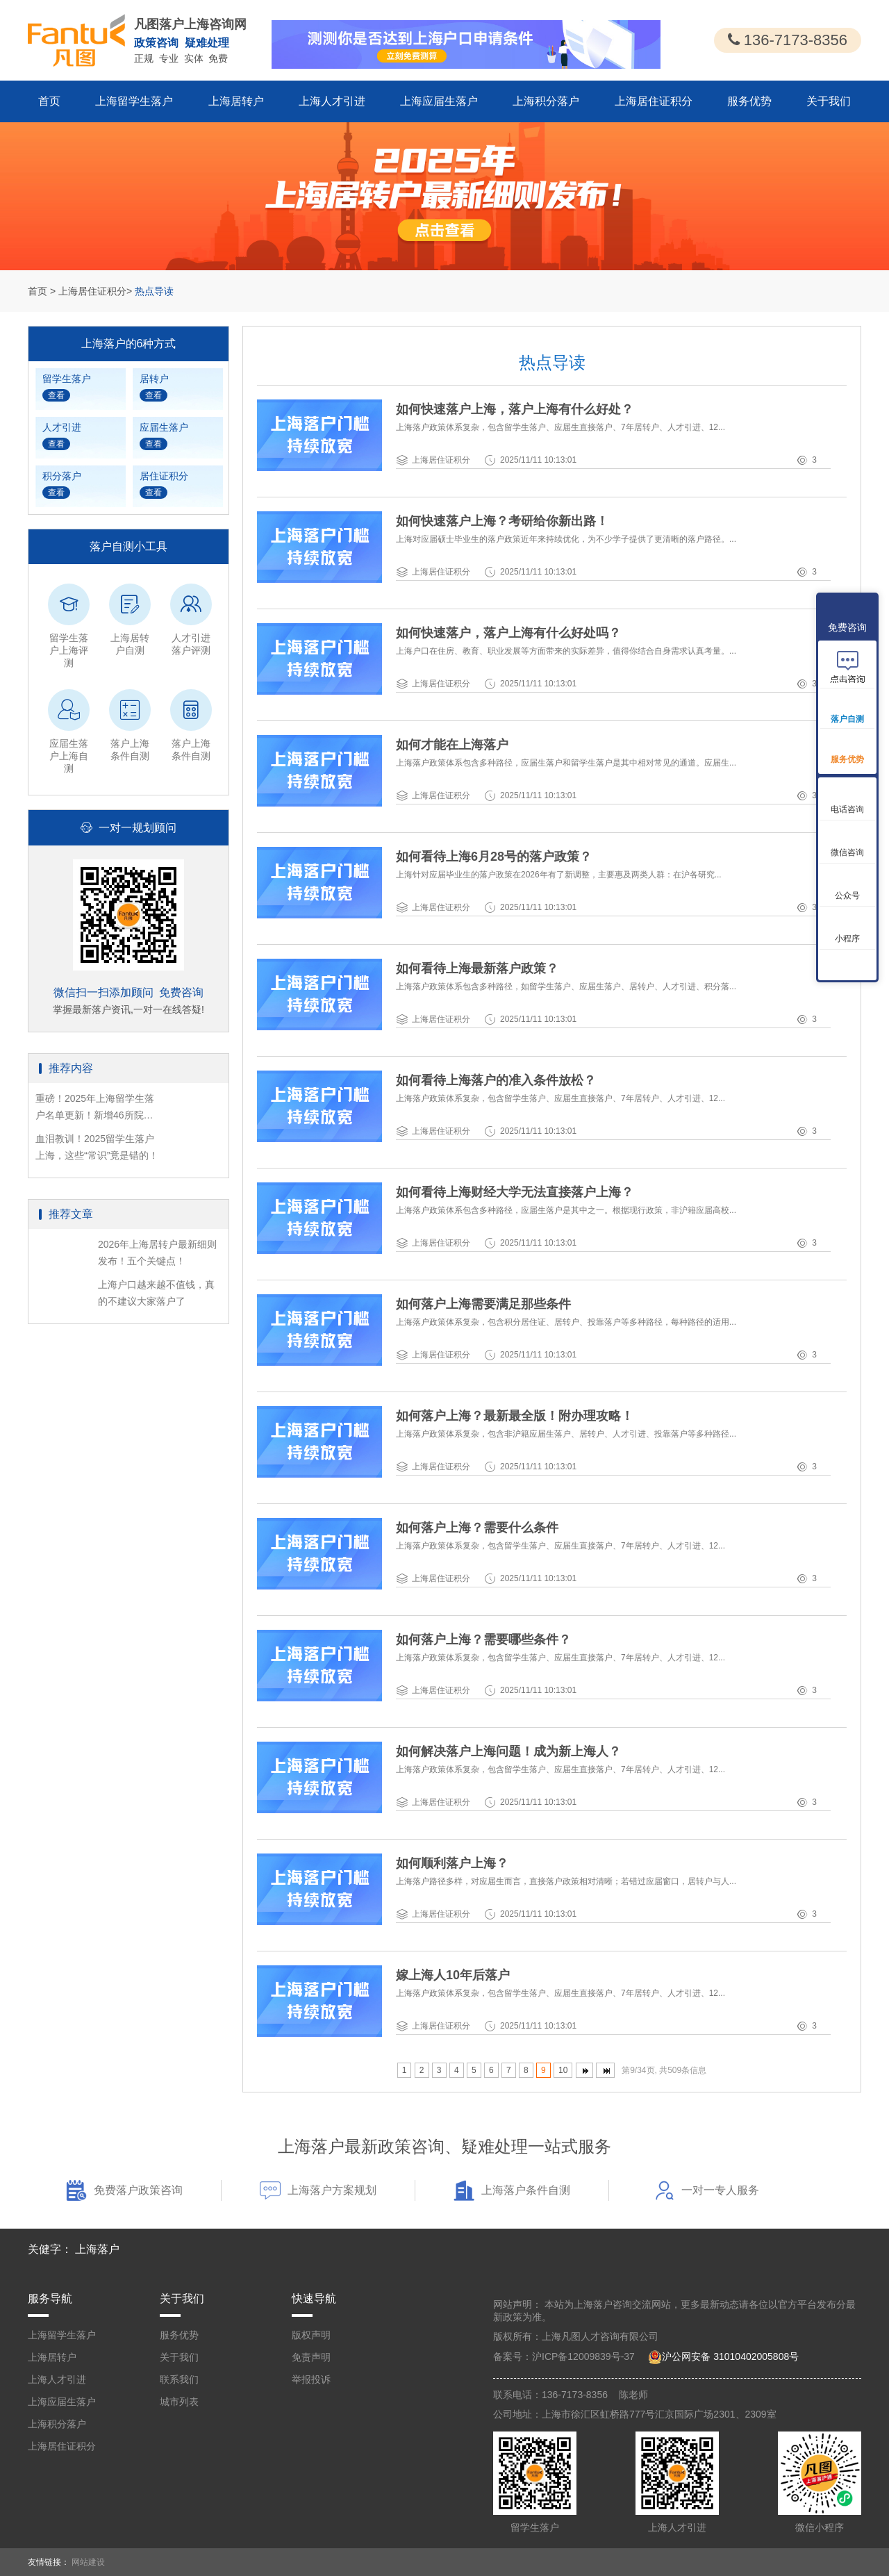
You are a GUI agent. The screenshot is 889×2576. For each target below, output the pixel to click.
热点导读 (154, 291)
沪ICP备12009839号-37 (583, 2356)
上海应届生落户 (439, 101)
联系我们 (179, 2379)
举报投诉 (311, 2379)
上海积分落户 (546, 101)
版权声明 (311, 2334)
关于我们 (828, 101)
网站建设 (88, 2562)
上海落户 (97, 2249)
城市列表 (179, 2401)
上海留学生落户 (134, 101)
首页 (49, 101)
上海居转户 (236, 101)
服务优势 (749, 101)
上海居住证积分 (653, 101)
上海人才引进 (332, 101)
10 (562, 2070)
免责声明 (311, 2357)
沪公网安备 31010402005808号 (730, 2356)
